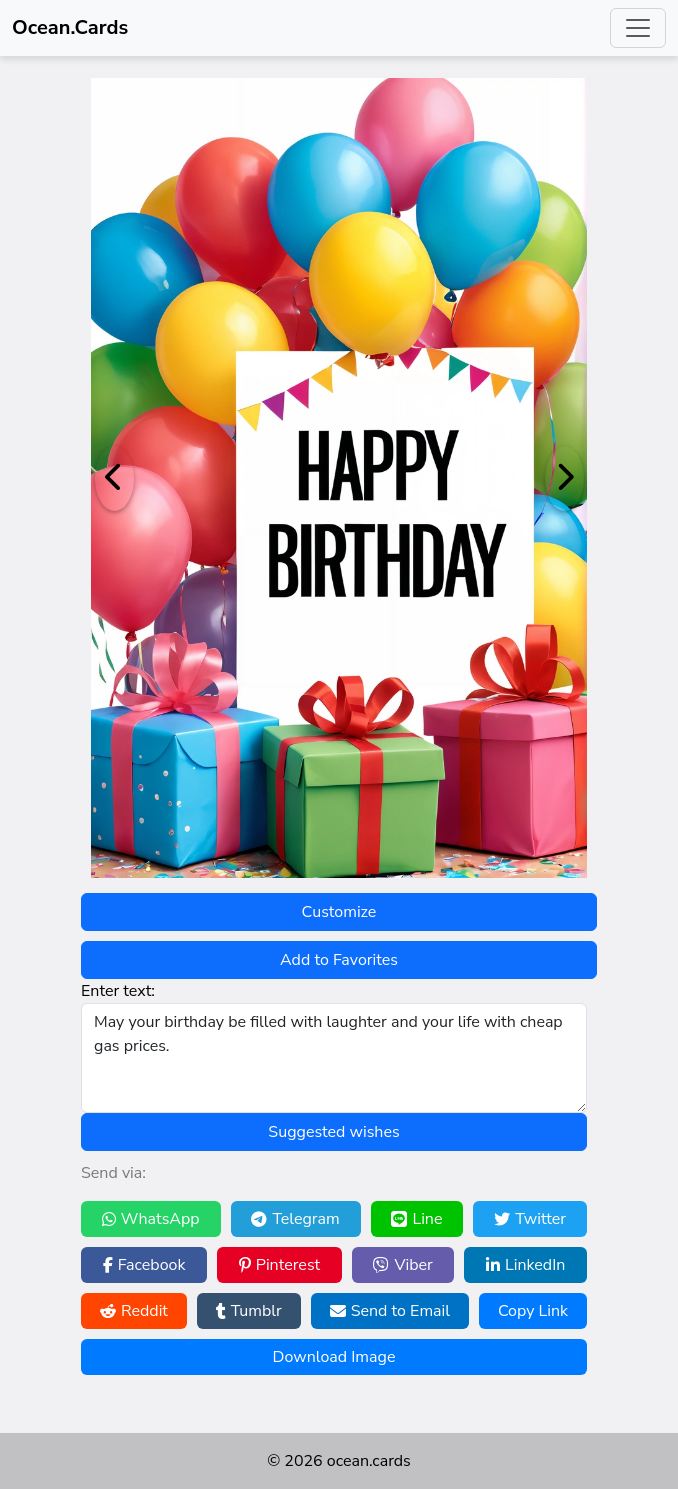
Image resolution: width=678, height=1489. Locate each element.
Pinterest (279, 1265)
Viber (402, 1265)
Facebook (144, 1265)
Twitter (530, 1219)
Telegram (295, 1219)
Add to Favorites (339, 960)
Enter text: (118, 991)
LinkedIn (525, 1265)
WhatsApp (151, 1219)
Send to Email (390, 1311)
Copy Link (533, 1311)
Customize (339, 912)
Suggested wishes (333, 1132)
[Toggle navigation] (638, 28)
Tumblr (249, 1311)
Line (416, 1219)
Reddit (134, 1311)
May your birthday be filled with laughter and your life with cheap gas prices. (334, 1058)
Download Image (334, 1357)
